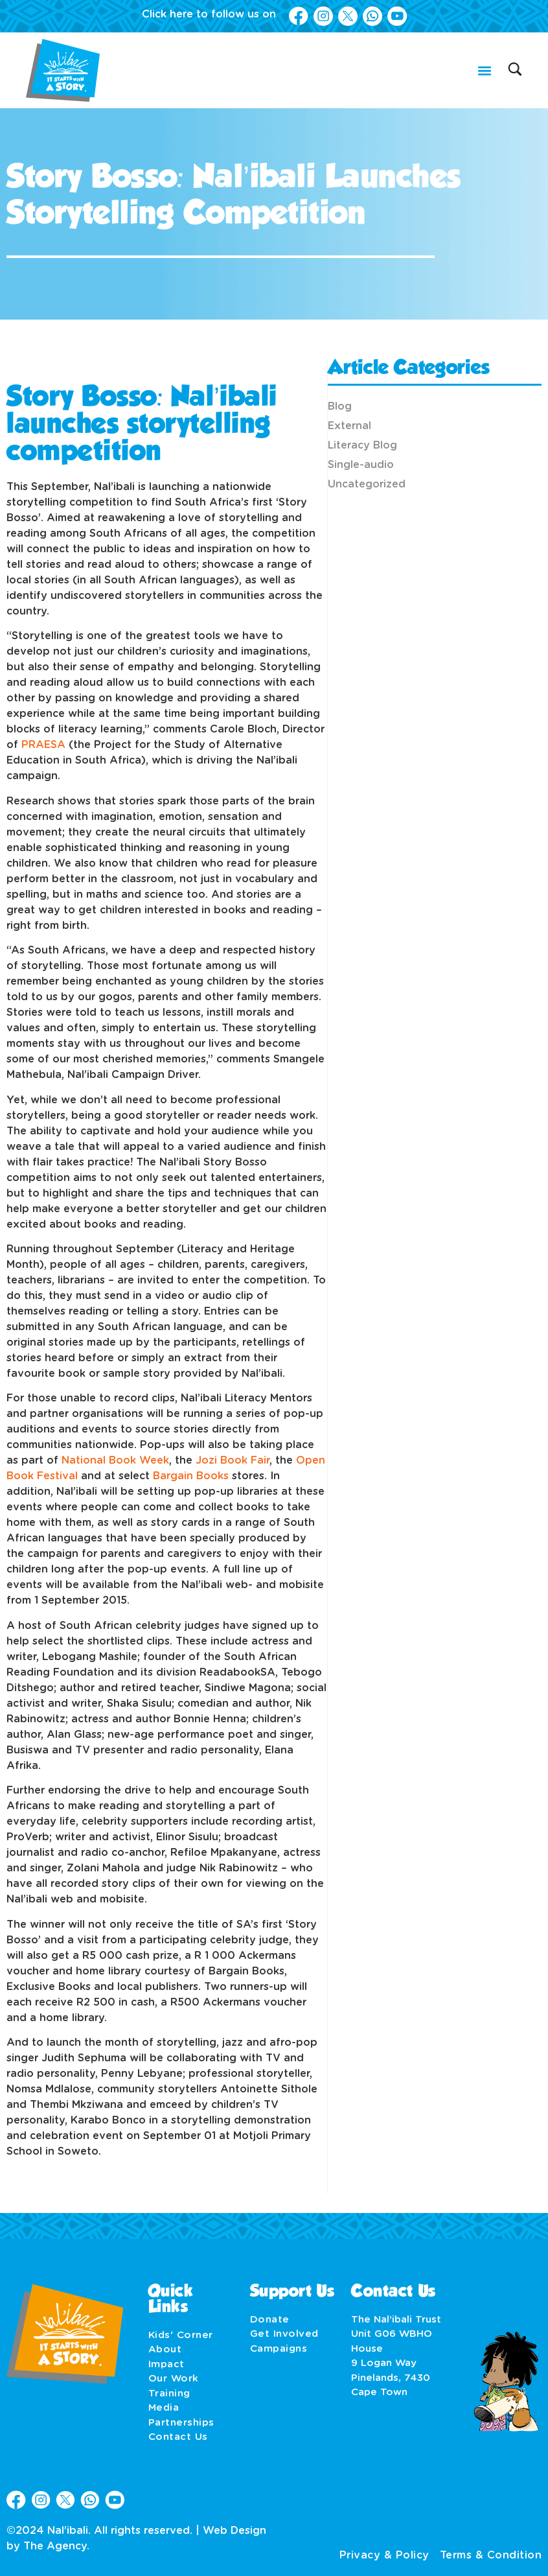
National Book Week (115, 1460)
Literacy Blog (362, 445)
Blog (340, 406)
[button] (484, 70)
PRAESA (45, 745)
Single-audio (361, 465)
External (349, 426)
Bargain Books (191, 1476)
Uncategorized (366, 484)
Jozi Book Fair (232, 1460)
